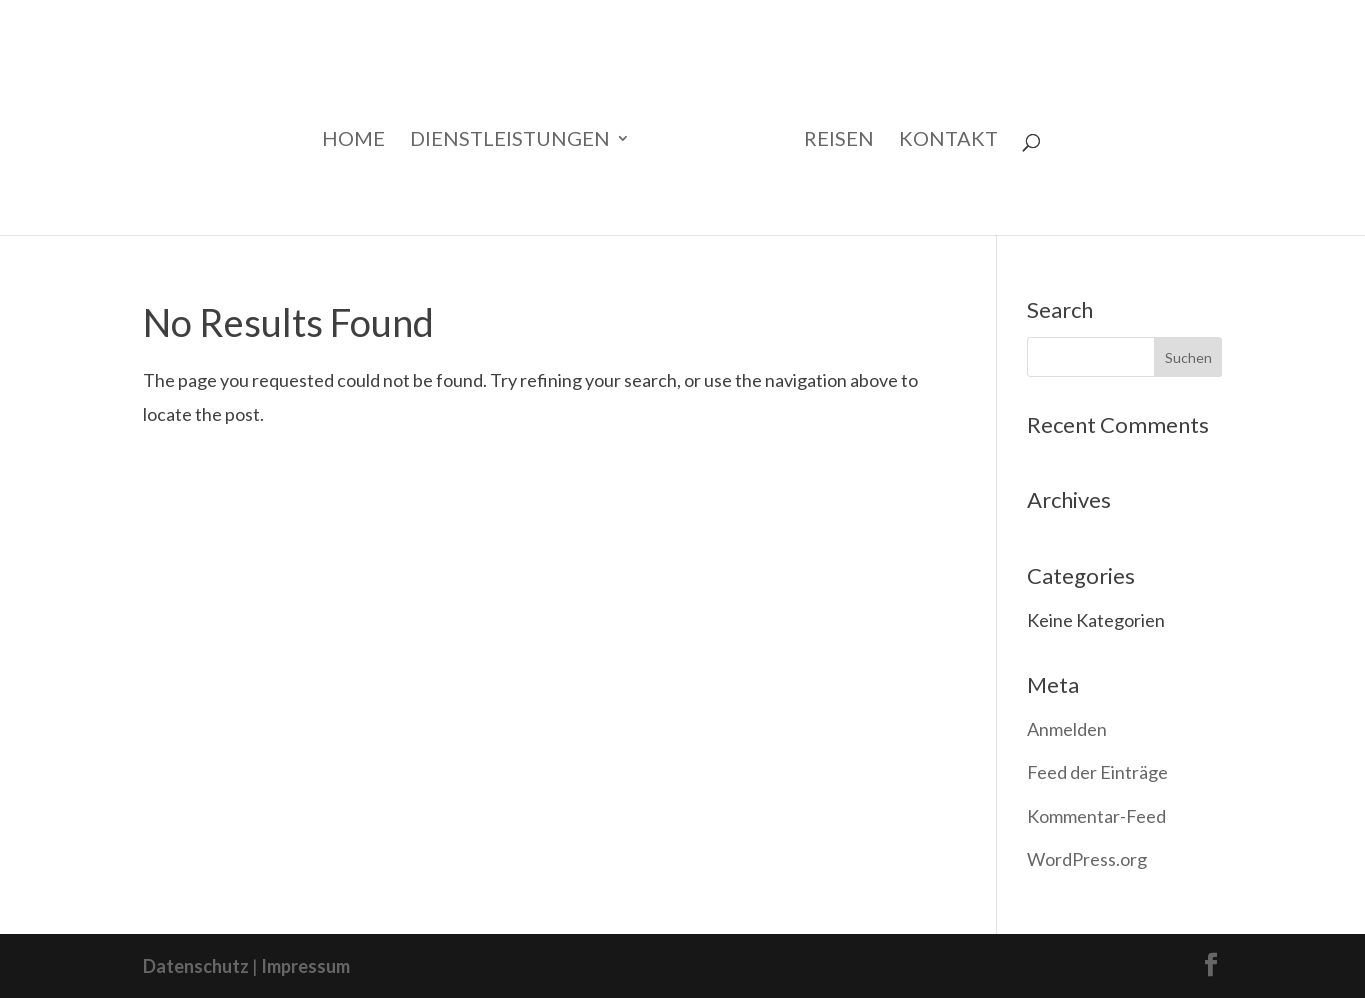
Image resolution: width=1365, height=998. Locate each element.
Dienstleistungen (510, 140)
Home (353, 140)
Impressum (305, 966)
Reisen (839, 140)
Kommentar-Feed (1096, 816)
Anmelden (1067, 729)
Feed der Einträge (1097, 772)
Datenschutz (196, 966)
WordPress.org (1087, 859)
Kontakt (948, 140)
